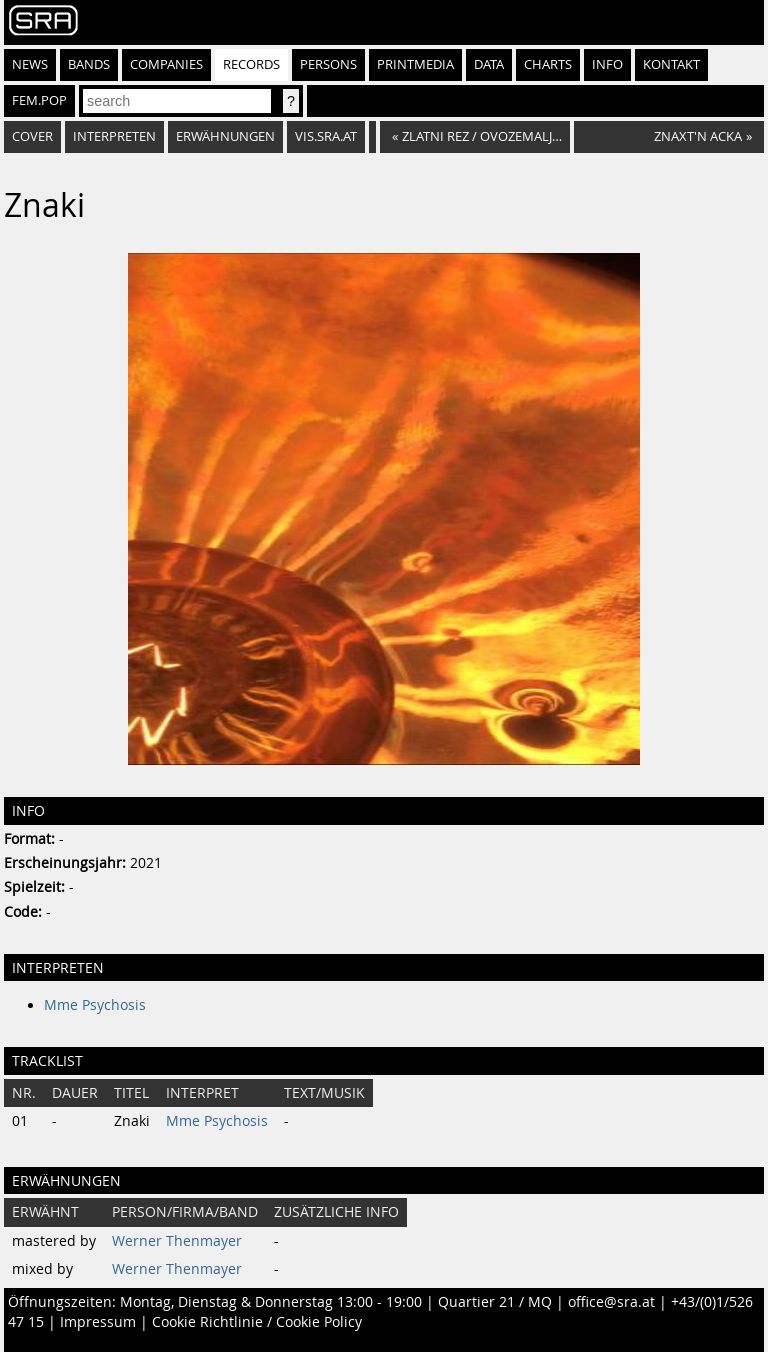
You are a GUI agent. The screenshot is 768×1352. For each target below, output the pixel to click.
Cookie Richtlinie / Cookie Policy (257, 1322)
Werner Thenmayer (177, 1241)
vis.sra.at (326, 136)
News (30, 64)
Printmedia (415, 64)
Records (251, 64)
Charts (548, 64)
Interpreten (114, 136)
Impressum (98, 1322)
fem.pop (39, 100)
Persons (328, 64)
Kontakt (671, 64)
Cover (32, 136)
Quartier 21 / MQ (495, 1302)
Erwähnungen (225, 136)
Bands (89, 64)
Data (489, 64)
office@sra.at (611, 1302)
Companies (166, 64)
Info (607, 64)
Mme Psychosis (95, 1005)
